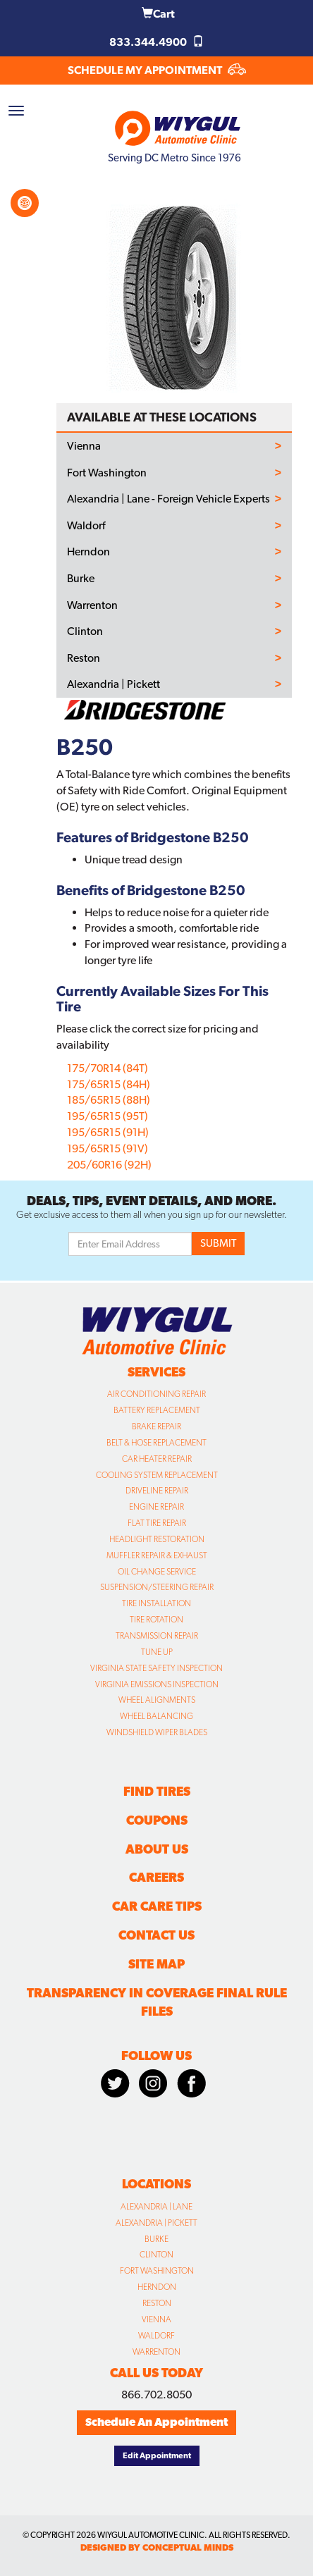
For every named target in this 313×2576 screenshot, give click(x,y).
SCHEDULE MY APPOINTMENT (157, 70)
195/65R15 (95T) (107, 1116)
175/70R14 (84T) (107, 1068)
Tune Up (157, 1652)
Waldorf (86, 525)
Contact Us (156, 1935)
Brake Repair (156, 1426)
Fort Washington (107, 473)
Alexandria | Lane (156, 2207)
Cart (158, 13)
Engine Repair (156, 1507)
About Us (156, 1849)
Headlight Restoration (156, 1539)
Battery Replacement (156, 1410)
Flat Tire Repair (157, 1523)
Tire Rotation (156, 1620)
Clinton (85, 631)
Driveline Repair (156, 1491)
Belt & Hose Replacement (156, 1443)
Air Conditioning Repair (156, 1394)
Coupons (157, 1820)
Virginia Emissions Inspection (157, 1684)
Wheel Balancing (156, 1716)
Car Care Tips (157, 1906)
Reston (83, 658)
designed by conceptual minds (156, 2547)
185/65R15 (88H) (108, 1100)
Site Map (156, 1963)
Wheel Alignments (156, 1700)
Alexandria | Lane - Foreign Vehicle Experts (168, 499)
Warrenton (92, 605)
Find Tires (156, 1791)
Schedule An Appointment (156, 2422)
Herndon (88, 552)
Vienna (84, 446)
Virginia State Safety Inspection (156, 1668)
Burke (80, 578)
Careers (156, 1877)
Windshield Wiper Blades (156, 1732)
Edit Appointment (157, 2455)
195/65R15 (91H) (108, 1132)
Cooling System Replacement (157, 1475)
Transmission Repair (157, 1636)
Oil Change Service (157, 1572)
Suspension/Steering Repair (157, 1587)
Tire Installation (156, 1603)
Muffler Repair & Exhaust (156, 1555)
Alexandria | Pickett (113, 684)
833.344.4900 (156, 42)
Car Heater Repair (157, 1459)
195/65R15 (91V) (107, 1148)
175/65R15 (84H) (108, 1084)
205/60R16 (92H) (109, 1164)
